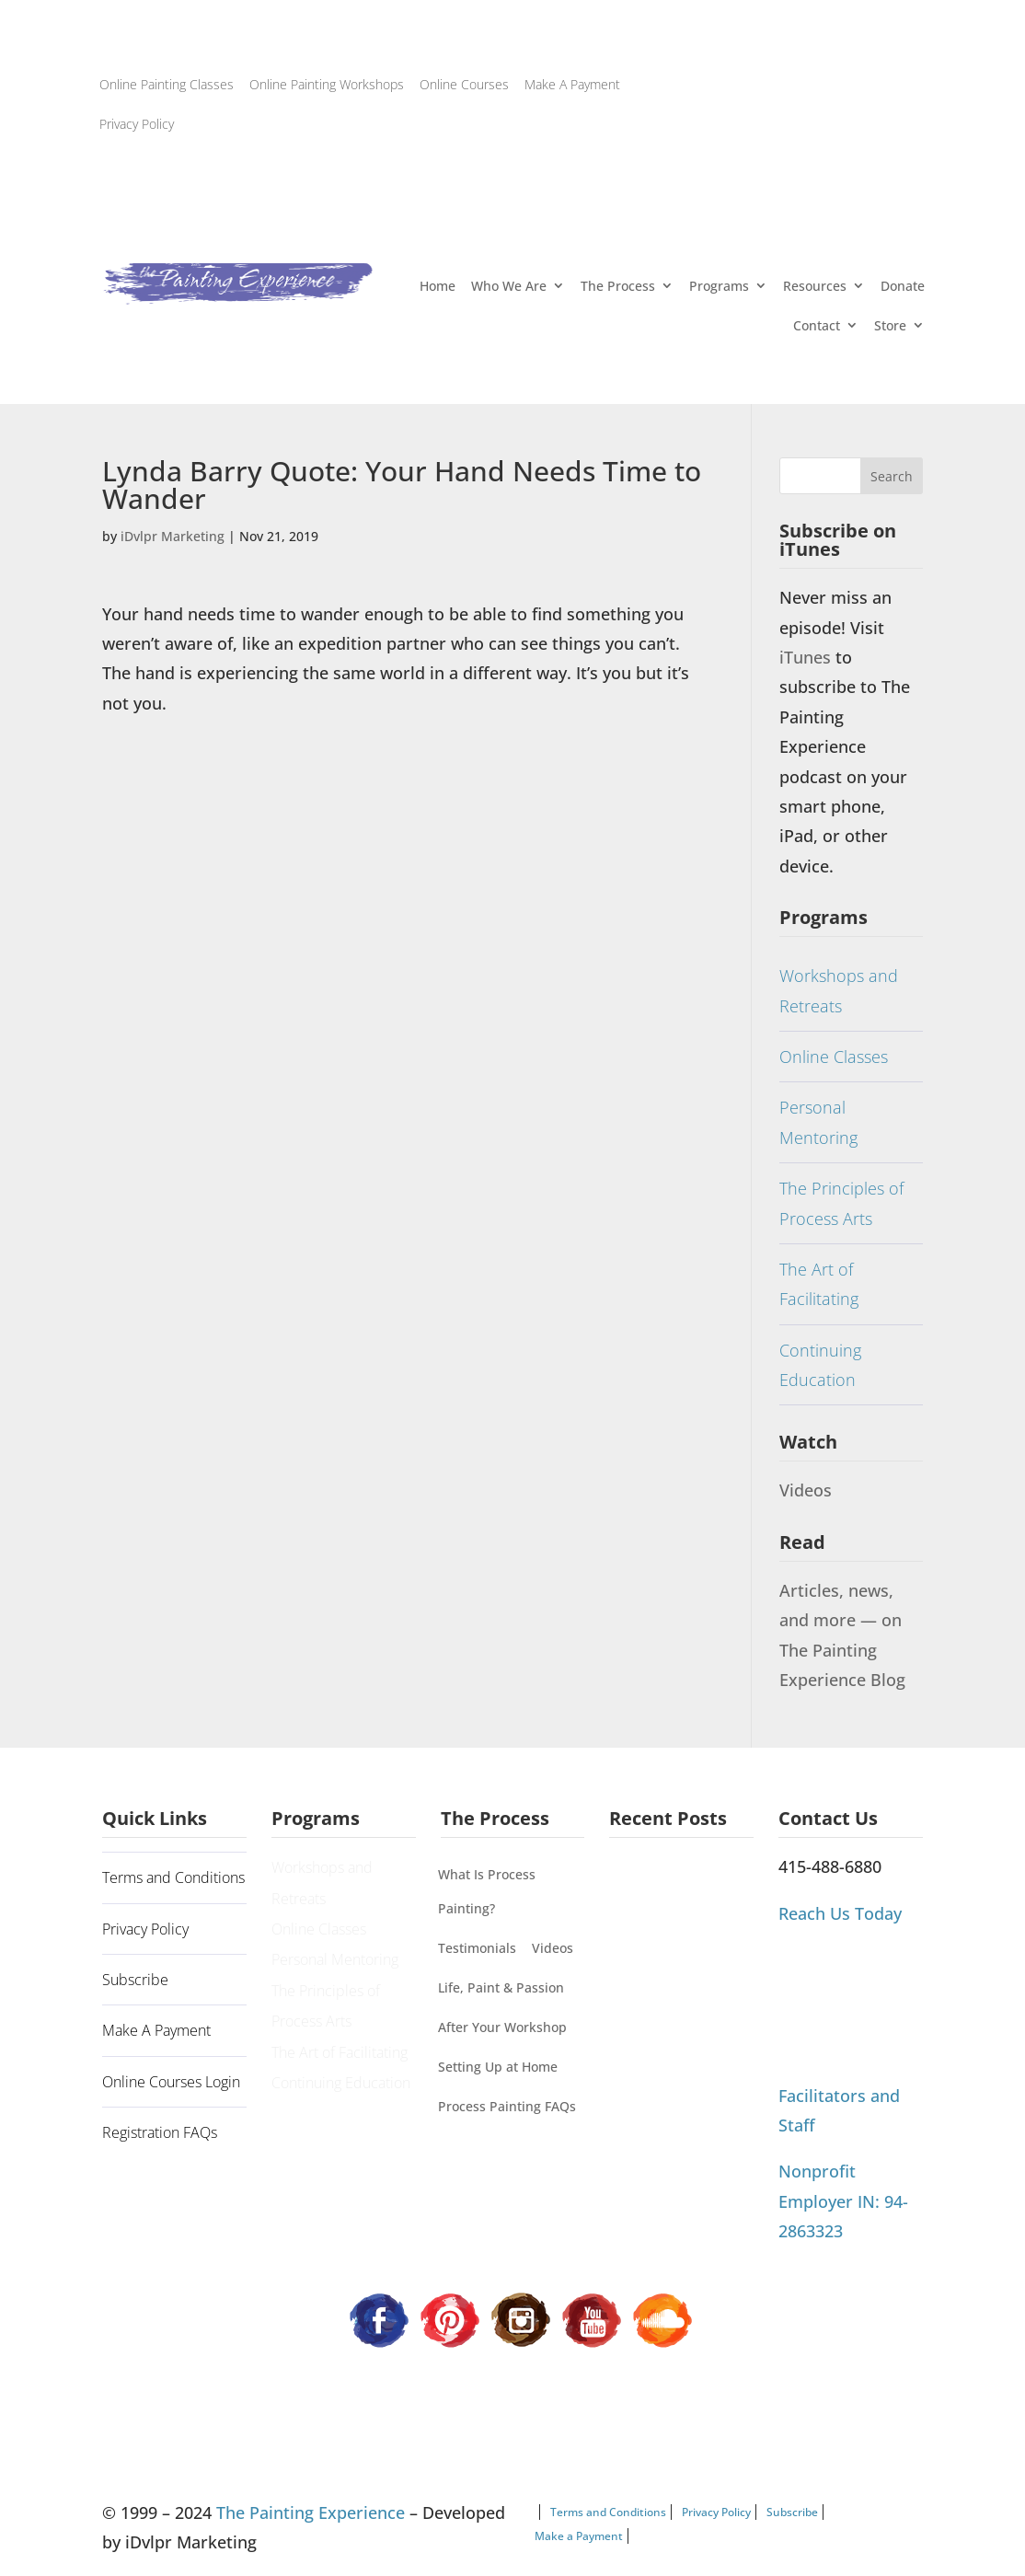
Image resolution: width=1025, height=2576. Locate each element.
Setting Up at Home (498, 2066)
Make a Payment (579, 2536)
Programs (719, 286)
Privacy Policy (136, 124)
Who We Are (509, 286)
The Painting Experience (310, 2512)
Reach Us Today (840, 1913)
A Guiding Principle (672, 1877)
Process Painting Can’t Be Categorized (679, 2005)
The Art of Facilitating (818, 1284)
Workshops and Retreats (838, 990)
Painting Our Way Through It (664, 1934)
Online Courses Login (171, 2082)
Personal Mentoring (818, 1122)
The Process (618, 286)
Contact (816, 325)
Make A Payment (572, 84)
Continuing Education (820, 1365)
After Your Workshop (502, 2027)
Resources (814, 286)
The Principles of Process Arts (841, 1203)
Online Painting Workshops (326, 84)
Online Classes (833, 1056)
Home (437, 286)
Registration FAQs (159, 2132)
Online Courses (464, 84)
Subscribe (135, 1980)
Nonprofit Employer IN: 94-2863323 (843, 2201)
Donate (903, 286)
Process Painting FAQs (507, 2106)
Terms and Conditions (173, 1877)
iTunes (807, 657)
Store (890, 325)
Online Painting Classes (166, 84)
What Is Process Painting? (487, 1891)
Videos (805, 1490)
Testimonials (477, 1948)
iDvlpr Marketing (173, 536)
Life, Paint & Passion (501, 1987)
